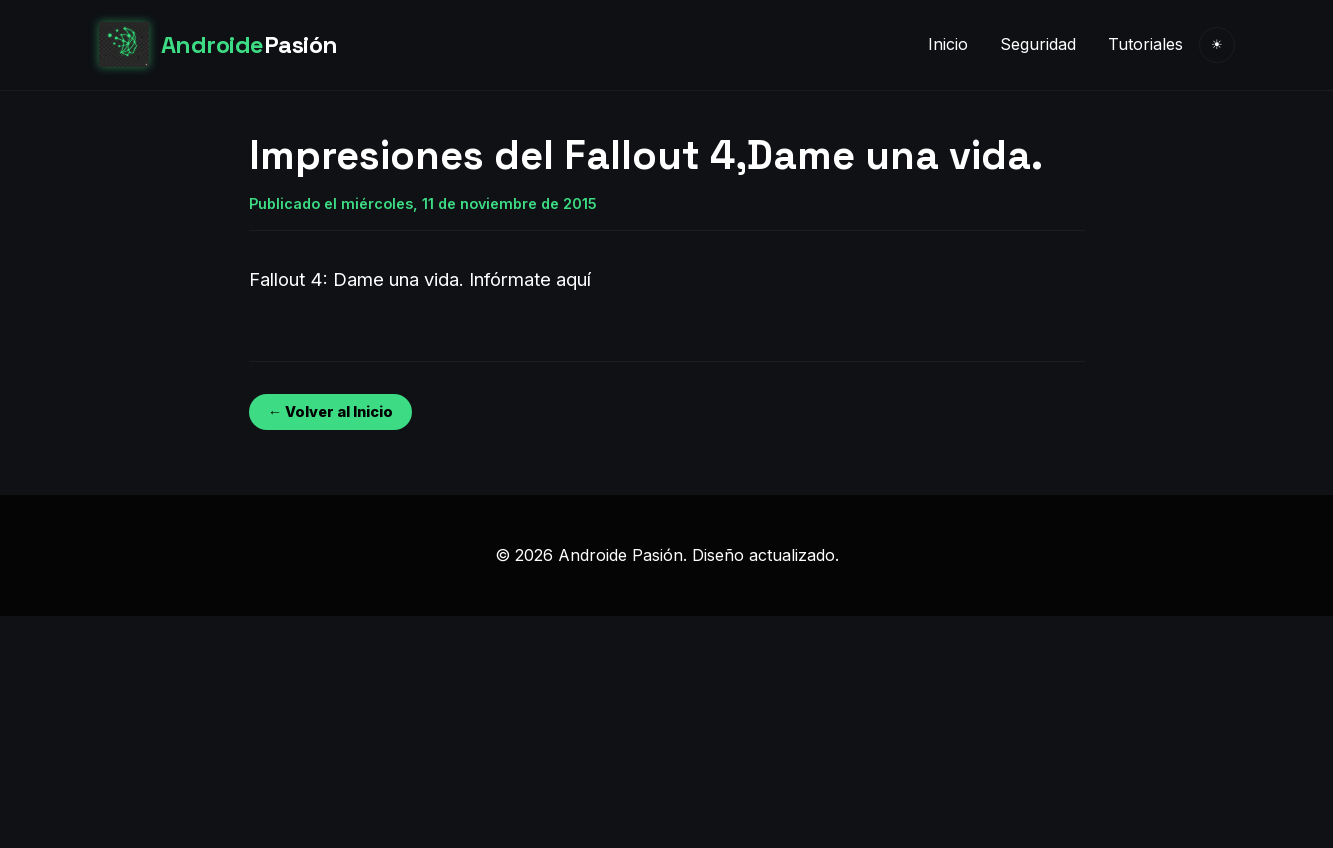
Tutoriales (1145, 44)
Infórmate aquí (530, 279)
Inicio (948, 44)
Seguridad (1038, 44)
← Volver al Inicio (330, 411)
